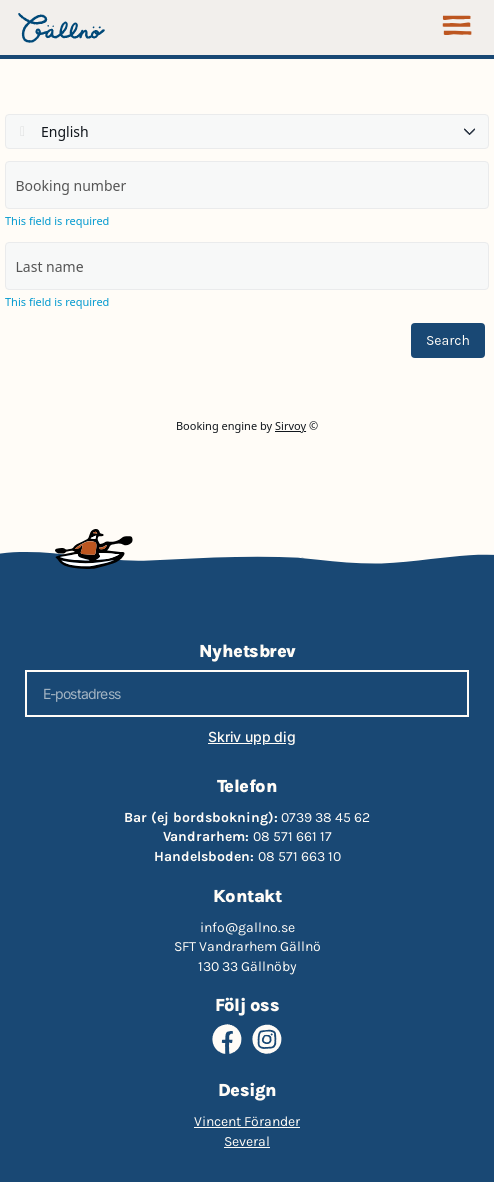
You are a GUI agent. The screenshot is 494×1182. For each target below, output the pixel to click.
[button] (456, 27)
